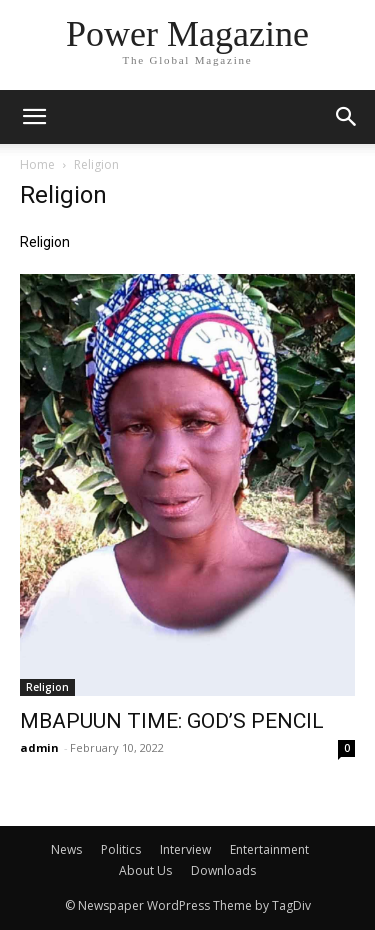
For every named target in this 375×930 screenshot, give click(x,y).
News (66, 849)
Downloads (223, 870)
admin (39, 747)
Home (37, 164)
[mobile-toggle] (34, 117)
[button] (347, 117)
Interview (185, 849)
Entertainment (269, 849)
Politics (121, 849)
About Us (145, 870)
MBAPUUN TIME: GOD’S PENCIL (172, 721)
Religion (47, 687)
